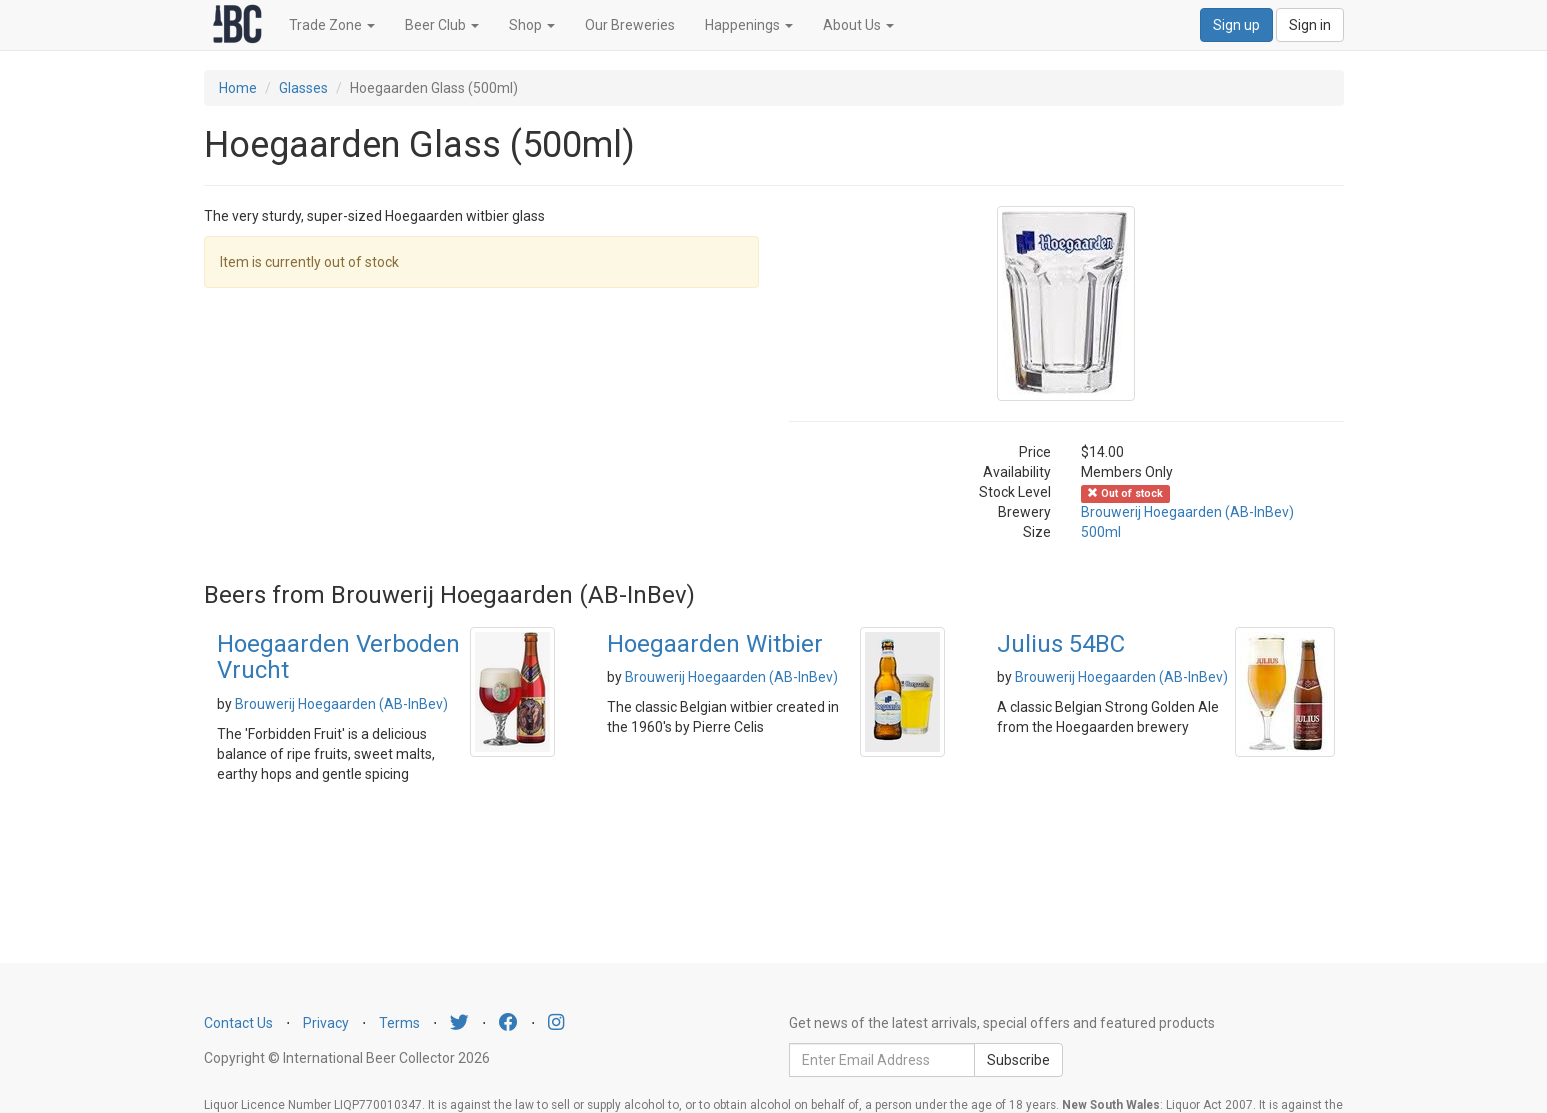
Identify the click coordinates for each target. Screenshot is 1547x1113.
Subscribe (1018, 1060)
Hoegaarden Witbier (715, 644)
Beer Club (442, 25)
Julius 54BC (1061, 644)
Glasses (303, 88)
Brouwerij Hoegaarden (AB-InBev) (1187, 512)
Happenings (749, 25)
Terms (399, 1023)
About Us (858, 25)
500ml (1101, 532)
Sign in (1310, 25)
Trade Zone (332, 25)
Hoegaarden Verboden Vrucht (338, 657)
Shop (532, 25)
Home (238, 88)
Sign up (1236, 25)
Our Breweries (630, 25)
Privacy (326, 1023)
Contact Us (238, 1023)
